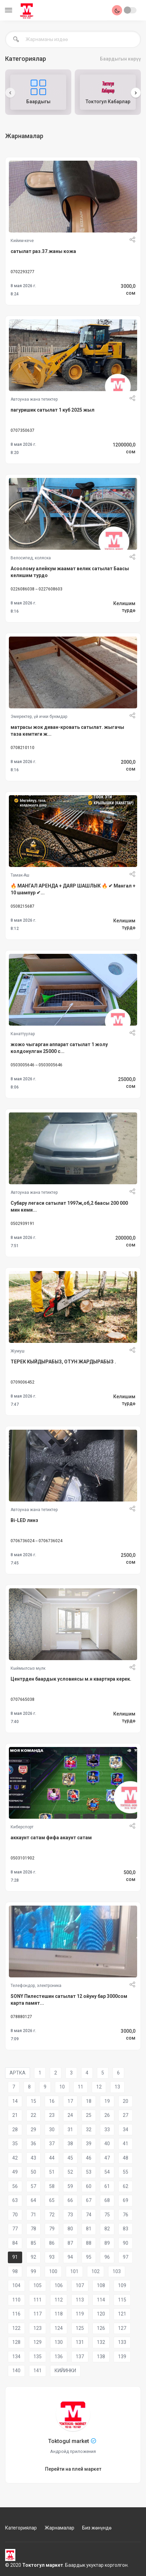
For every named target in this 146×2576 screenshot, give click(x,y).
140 (16, 2370)
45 (70, 2158)
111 (37, 2300)
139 (122, 2356)
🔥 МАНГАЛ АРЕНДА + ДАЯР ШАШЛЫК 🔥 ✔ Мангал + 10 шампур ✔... (73, 889)
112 (59, 2300)
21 (15, 2115)
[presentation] (10, 93)
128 (16, 2342)
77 (15, 2228)
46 (88, 2158)
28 (15, 2129)
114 (101, 2300)
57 (33, 2186)
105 (37, 2285)
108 (101, 2285)
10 (62, 2087)
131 (80, 2342)
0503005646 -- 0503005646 (36, 1065)
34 (125, 2129)
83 (125, 2228)
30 (52, 2129)
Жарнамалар (59, 2528)
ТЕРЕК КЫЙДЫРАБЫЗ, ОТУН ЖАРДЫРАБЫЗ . (63, 1361)
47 (107, 2158)
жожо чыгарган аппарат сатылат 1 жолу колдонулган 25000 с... (59, 1048)
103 (117, 2271)
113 (80, 2300)
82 (107, 2228)
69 (125, 2200)
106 (59, 2285)
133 (122, 2342)
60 (88, 2186)
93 (52, 2257)
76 (125, 2214)
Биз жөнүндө (97, 2528)
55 (125, 2172)
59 (70, 2186)
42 (15, 2158)
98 (15, 2271)
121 (122, 2314)
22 (33, 2115)
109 (122, 2285)
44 (52, 2158)
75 (107, 2214)
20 (125, 2101)
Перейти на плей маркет (73, 2469)
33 (107, 2129)
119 (80, 2314)
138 (101, 2356)
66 (70, 2200)
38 (70, 2143)
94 (70, 2257)
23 (52, 2115)
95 (88, 2257)
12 (99, 2087)
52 (70, 2172)
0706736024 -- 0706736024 (36, 1540)
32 (88, 2129)
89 (107, 2243)
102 (95, 2271)
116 (16, 2314)
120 (101, 2314)
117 (37, 2314)
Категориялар (21, 2528)
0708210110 (22, 747)
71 (33, 2214)
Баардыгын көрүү (120, 59)
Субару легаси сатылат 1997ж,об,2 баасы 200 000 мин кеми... (69, 1206)
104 (16, 2285)
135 (37, 2356)
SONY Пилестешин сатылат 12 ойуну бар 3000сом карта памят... (69, 1999)
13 (117, 2087)
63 (15, 2200)
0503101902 (22, 1858)
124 (59, 2328)
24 (70, 2115)
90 (125, 2243)
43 (33, 2158)
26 (107, 2115)
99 (33, 2271)
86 (52, 2243)
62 (125, 2186)
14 (15, 2101)
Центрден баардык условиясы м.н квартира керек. (71, 1679)
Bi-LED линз (24, 1520)
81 (88, 2228)
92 (33, 2257)
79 (52, 2228)
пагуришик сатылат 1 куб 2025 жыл (52, 410)
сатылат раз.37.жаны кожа (43, 251)
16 (52, 2101)
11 (80, 2087)
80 (70, 2228)
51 (52, 2172)
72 (52, 2214)
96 (107, 2257)
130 (59, 2342)
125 (80, 2328)
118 (59, 2314)
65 (52, 2200)
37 (52, 2143)
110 (16, 2300)
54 (107, 2172)
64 (33, 2200)
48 (125, 2158)
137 (80, 2356)
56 (15, 2186)
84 (15, 2243)
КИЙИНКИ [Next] (65, 2370)
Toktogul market (68, 2441)
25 (88, 2115)
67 (88, 2200)
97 (125, 2257)
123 (37, 2328)
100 (53, 2271)
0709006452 (22, 1382)
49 (15, 2172)
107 (80, 2285)
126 (101, 2328)
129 (37, 2342)
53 (88, 2172)
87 (70, 2243)
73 (70, 2214)
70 (15, 2214)
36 (33, 2143)
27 (125, 2115)
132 (101, 2342)
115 (122, 2300)
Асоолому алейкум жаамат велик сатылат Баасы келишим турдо (70, 572)
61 (107, 2186)
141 (37, 2370)
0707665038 (22, 1699)
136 (59, 2356)
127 (122, 2328)
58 (52, 2186)
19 (107, 2101)
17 (70, 2101)
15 (33, 2101)
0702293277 (22, 271)
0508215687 (22, 906)
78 (33, 2228)
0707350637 (22, 430)
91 (15, 2257)
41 (125, 2143)
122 (16, 2328)
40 (107, 2143)
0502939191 (22, 1223)
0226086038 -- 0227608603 (36, 589)
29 (33, 2129)
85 (33, 2243)
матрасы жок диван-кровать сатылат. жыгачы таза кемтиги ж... (67, 730)
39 (88, 2143)
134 (16, 2356)
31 (70, 2129)
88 (88, 2243)
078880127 (21, 2016)
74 (88, 2214)
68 (107, 2200)
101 (74, 2271)
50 (33, 2172)
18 (88, 2101)
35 (15, 2143)
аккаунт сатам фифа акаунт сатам (51, 1837)
